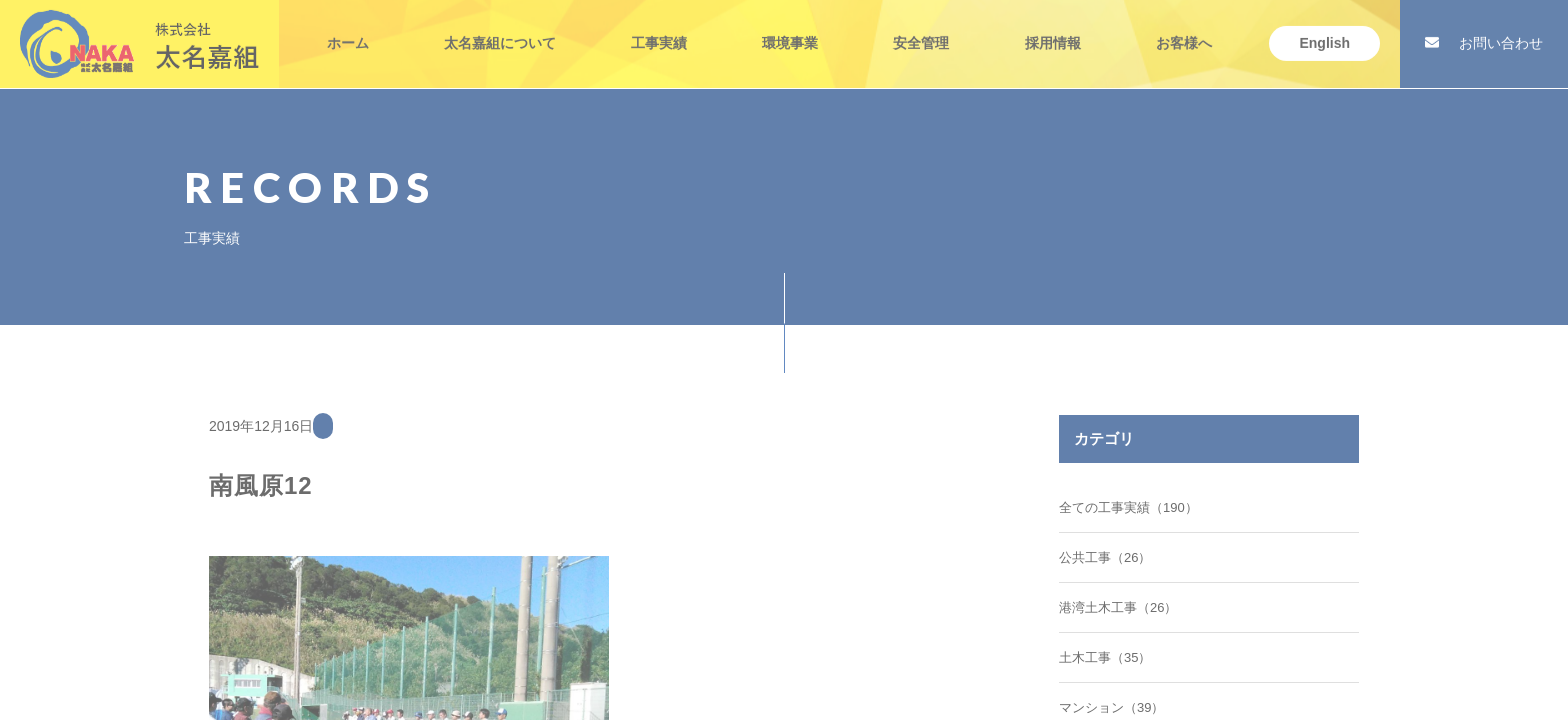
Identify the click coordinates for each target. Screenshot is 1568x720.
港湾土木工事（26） (1118, 607)
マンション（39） (1111, 707)
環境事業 (790, 31)
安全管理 (921, 31)
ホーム (348, 31)
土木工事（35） (1105, 657)
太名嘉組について (500, 31)
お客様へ (1184, 31)
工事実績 (659, 31)
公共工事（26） (1105, 557)
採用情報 (1053, 31)
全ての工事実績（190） (1128, 507)
